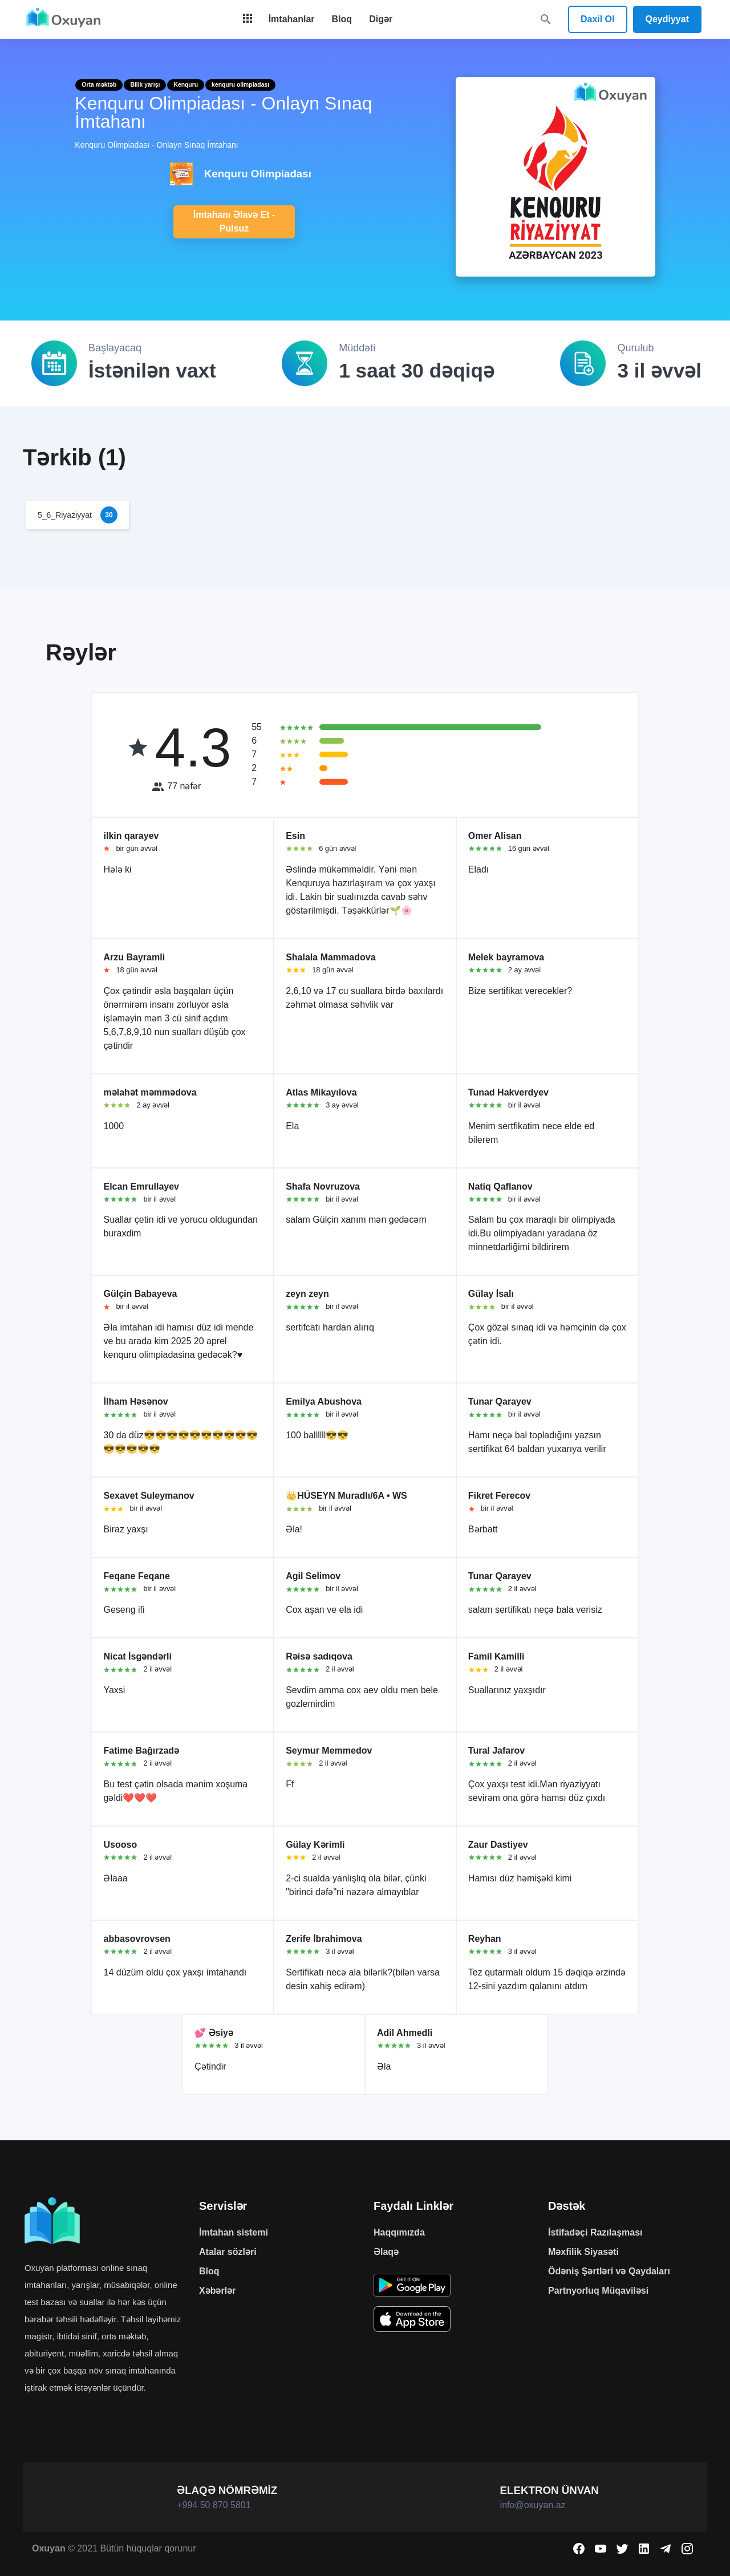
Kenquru (185, 85)
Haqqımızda (399, 2232)
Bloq (209, 2271)
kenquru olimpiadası (240, 85)
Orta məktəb (99, 85)
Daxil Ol (598, 19)
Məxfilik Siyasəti (583, 2252)
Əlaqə (386, 2252)
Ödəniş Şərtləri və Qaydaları (609, 2271)
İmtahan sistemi (233, 2232)
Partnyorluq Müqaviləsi (598, 2290)
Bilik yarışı (145, 85)
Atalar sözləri (228, 2252)
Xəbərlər (217, 2290)
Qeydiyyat (667, 19)
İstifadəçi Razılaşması (595, 2232)
